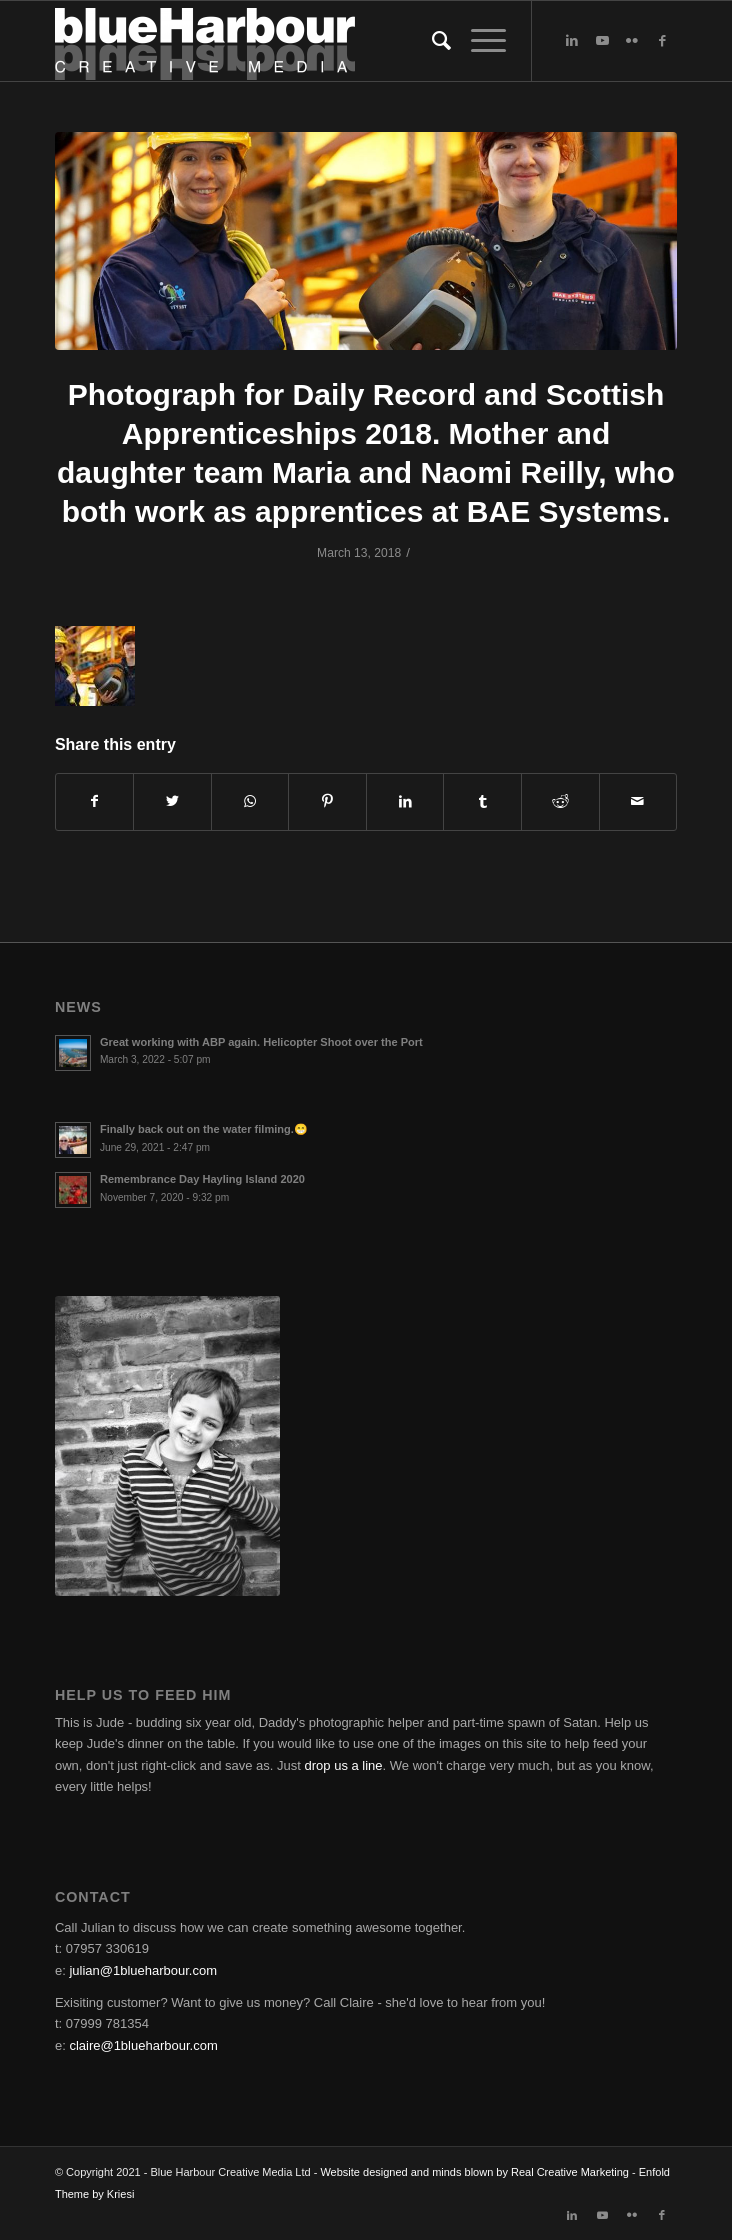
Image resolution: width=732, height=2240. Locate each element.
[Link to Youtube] (602, 41)
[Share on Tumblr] (482, 801)
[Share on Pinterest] (327, 801)
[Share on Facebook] (95, 801)
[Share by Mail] (638, 801)
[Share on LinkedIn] (405, 801)
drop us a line (344, 1765)
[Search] (431, 41)
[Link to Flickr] (632, 41)
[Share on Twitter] (172, 801)
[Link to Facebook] (662, 41)
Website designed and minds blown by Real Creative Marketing (474, 2172)
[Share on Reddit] (560, 801)
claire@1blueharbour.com (143, 2045)
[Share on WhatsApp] (250, 801)
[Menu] (478, 41)
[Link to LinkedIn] (572, 41)
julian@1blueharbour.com (143, 1970)
